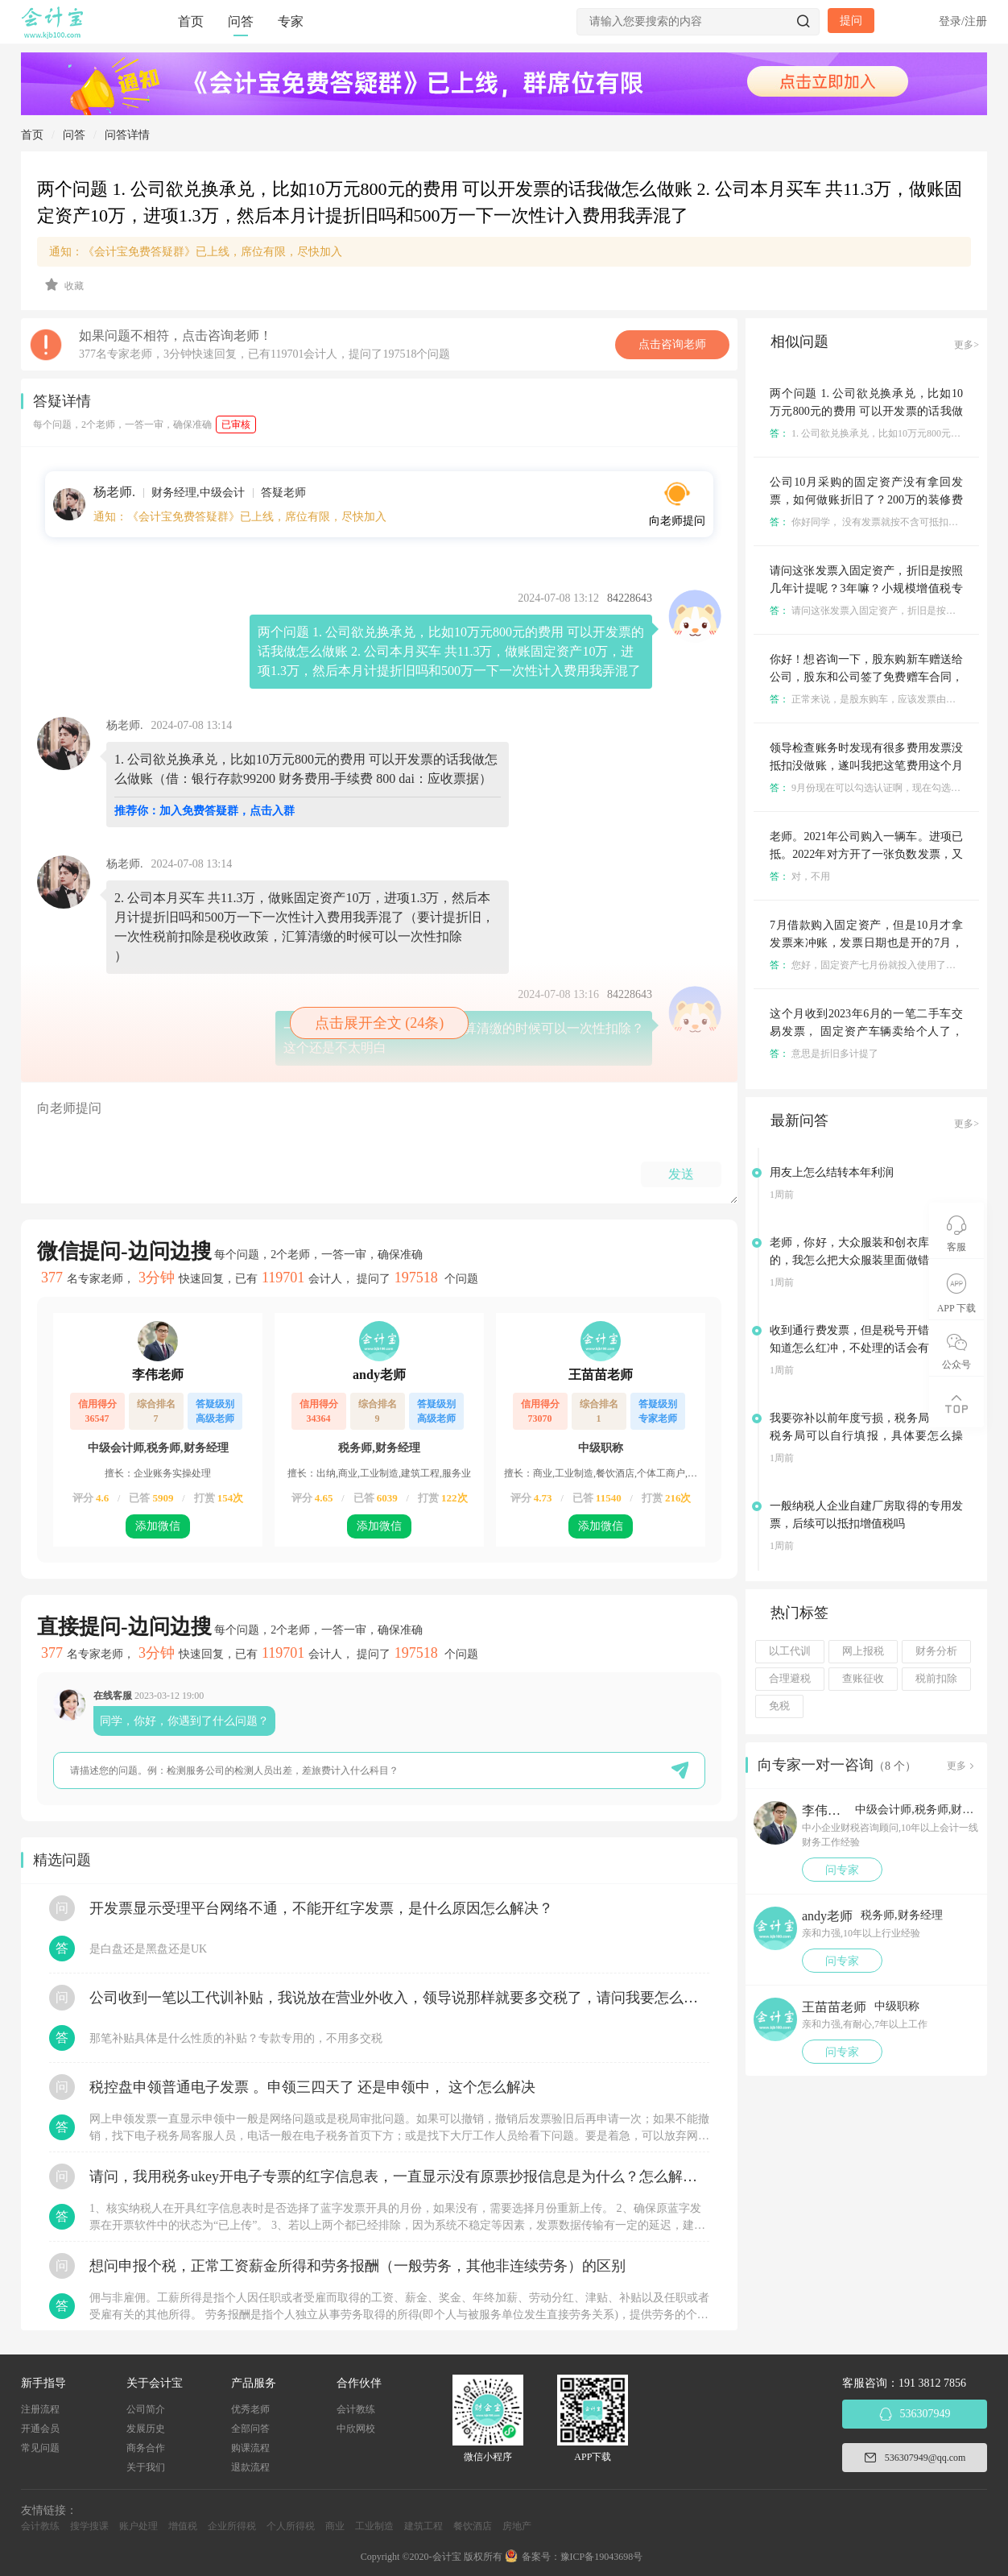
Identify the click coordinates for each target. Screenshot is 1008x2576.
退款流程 (250, 2467)
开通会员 (40, 2428)
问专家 (842, 1870)
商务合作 (145, 2448)
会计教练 (356, 2409)
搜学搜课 (89, 2526)
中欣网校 (356, 2428)
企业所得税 (232, 2526)
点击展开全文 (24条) (379, 1023)
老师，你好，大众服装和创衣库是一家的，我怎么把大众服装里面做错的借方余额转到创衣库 (866, 1260)
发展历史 (145, 2428)
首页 (191, 21)
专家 (291, 21)
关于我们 (145, 2467)
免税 (779, 1706)
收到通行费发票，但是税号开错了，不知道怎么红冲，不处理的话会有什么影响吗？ (866, 1348)
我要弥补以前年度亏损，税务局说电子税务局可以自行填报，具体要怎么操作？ (866, 1436)
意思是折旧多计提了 (824, 1053)
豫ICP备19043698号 (601, 2556)
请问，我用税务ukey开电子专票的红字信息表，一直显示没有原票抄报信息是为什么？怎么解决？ (399, 2176)
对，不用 (800, 876)
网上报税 (863, 1651)
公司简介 (145, 2409)
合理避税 (790, 1678)
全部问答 (250, 2428)
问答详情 (127, 135)
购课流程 (250, 2448)
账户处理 (138, 2526)
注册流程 (40, 2409)
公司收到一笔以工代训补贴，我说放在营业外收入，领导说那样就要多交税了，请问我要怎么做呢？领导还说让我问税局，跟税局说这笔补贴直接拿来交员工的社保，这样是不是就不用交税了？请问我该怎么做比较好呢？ (399, 1998)
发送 (681, 1174)
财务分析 (936, 1651)
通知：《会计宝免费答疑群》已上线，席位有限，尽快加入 (195, 252)
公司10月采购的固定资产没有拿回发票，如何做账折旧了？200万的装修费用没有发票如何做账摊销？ (866, 500)
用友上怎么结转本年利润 (832, 1172)
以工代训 (790, 1651)
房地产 (516, 2526)
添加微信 (157, 1526)
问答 (241, 21)
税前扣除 (936, 1678)
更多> (966, 344)
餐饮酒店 (472, 2526)
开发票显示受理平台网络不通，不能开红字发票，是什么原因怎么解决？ (321, 1908)
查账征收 (863, 1678)
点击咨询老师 (672, 344)
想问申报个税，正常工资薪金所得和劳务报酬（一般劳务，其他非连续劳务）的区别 (357, 2266)
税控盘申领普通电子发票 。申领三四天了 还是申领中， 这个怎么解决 (312, 2087)
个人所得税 (290, 2526)
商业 (335, 2526)
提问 (851, 20)
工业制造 (374, 2526)
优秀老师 (250, 2409)
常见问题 (40, 2448)
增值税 (182, 2526)
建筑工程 (423, 2526)
